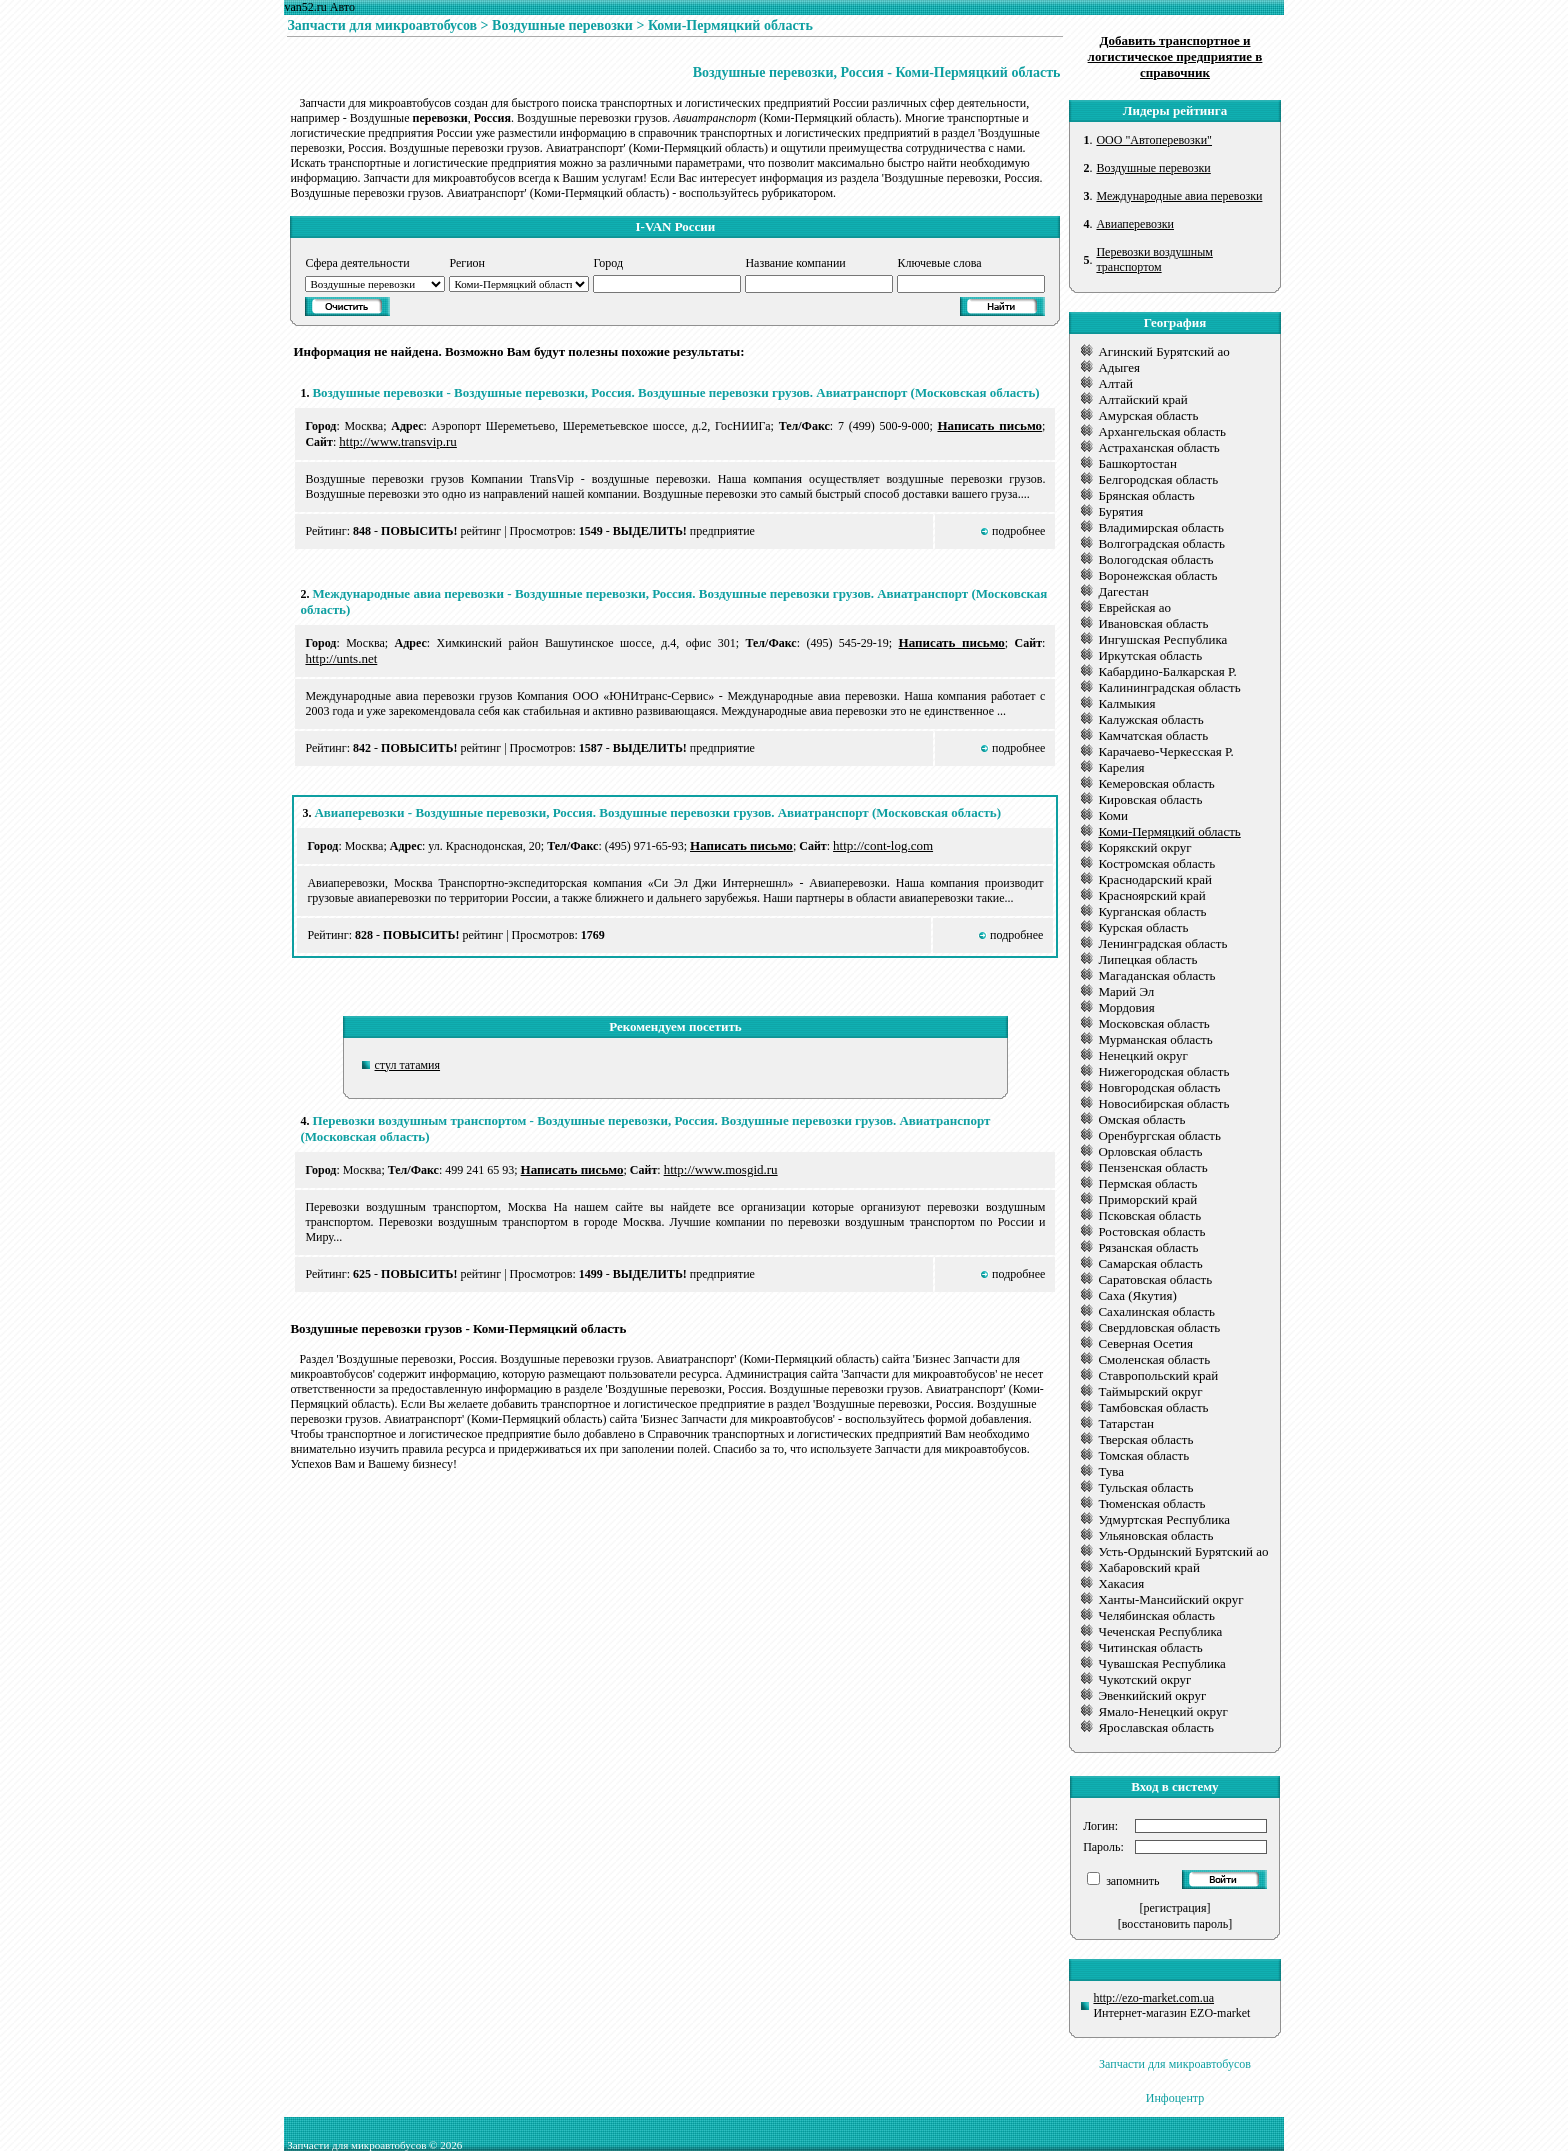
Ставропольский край (1158, 1375)
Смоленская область (1154, 1359)
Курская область (1143, 927)
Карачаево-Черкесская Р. (1165, 751)
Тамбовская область (1153, 1407)
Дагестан (1123, 591)
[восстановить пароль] (1175, 1924)
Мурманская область (1155, 1039)
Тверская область (1145, 1439)
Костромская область (1156, 863)
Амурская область (1148, 415)
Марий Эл (1126, 991)
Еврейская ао (1134, 607)
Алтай (1115, 383)
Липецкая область (1147, 959)
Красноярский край (1151, 895)
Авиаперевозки (1135, 224)
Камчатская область (1153, 735)
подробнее (1018, 531)
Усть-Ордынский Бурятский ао (1183, 1551)
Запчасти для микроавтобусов (382, 25)
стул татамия (408, 1065)
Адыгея (1119, 367)
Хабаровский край (1148, 1567)
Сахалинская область (1156, 1311)
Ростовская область (1151, 1231)
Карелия (1121, 767)
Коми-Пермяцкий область (730, 25)
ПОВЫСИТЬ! (419, 531)
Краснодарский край (1154, 879)
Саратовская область (1155, 1279)
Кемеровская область (1156, 783)
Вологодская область (1155, 559)
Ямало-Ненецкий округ (1162, 1711)
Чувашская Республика (1161, 1663)
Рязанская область (1148, 1247)
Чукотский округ (1144, 1679)
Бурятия (1120, 511)
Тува (1111, 1471)
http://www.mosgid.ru (721, 1169)
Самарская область (1150, 1263)
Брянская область (1146, 495)
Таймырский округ (1150, 1391)
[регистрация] (1174, 1908)
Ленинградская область (1162, 943)
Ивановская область (1153, 623)
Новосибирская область (1163, 1103)
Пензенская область (1152, 1167)
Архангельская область (1162, 431)
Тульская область (1145, 1487)
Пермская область (1147, 1183)
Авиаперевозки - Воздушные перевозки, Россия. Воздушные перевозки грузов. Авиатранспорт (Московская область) (657, 812)
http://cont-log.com (883, 845)
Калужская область (1150, 719)
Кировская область (1150, 799)
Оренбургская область (1159, 1135)
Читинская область (1150, 1647)
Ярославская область (1155, 1727)
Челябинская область (1156, 1615)
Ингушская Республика (1162, 639)
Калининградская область (1169, 687)
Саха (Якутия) (1137, 1295)
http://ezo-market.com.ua (1153, 1998)
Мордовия (1126, 1007)
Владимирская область (1161, 527)
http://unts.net (341, 658)
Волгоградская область (1161, 543)
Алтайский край (1142, 399)
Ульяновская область (1155, 1535)
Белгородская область (1158, 479)
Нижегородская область (1163, 1071)
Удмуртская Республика (1164, 1519)
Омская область (1141, 1119)
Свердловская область (1159, 1327)
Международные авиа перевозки (1179, 196)
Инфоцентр (1175, 2098)
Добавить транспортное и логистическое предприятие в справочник (1175, 56)
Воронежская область (1157, 575)
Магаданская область (1156, 975)
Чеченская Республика (1160, 1631)
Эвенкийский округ (1152, 1695)
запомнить (1131, 1881)
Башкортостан (1137, 463)
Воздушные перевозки (562, 25)
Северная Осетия (1145, 1343)
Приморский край (1147, 1199)
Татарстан (1126, 1423)
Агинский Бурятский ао (1163, 351)
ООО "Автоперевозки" (1154, 140)
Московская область (1153, 1023)
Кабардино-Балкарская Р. (1167, 671)
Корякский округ (1144, 847)
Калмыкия (1126, 703)
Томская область (1143, 1455)
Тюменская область (1151, 1503)
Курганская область (1152, 911)
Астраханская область (1158, 447)
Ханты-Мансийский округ (1170, 1599)
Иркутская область (1150, 655)
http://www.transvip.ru (398, 441)
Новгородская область (1159, 1087)
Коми (1112, 815)
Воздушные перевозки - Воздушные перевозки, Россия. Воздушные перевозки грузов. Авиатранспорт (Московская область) (675, 392)
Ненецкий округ (1142, 1055)
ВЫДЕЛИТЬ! (650, 531)
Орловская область (1150, 1151)
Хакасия (1121, 1583)
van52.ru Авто (319, 7)
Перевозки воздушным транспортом (1154, 259)
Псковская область (1149, 1215)
